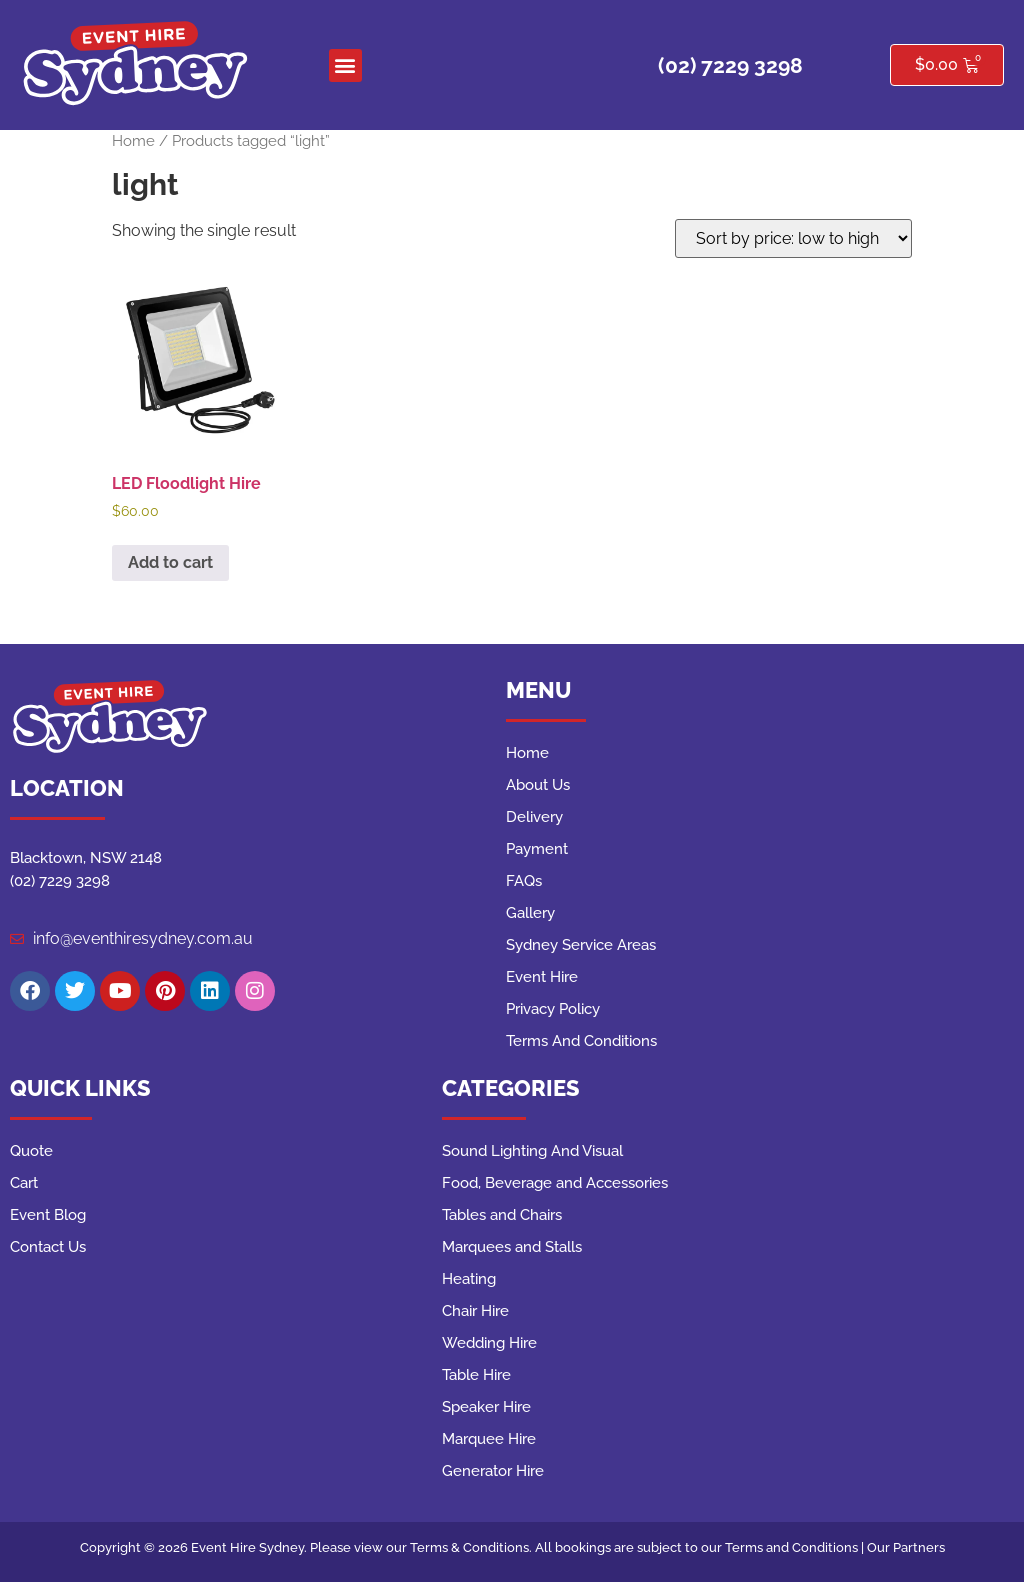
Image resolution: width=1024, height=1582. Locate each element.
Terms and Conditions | (796, 1547)
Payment (537, 849)
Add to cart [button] (170, 562)
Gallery (530, 913)
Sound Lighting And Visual (532, 1151)
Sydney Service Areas (581, 945)
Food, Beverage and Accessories (555, 1183)
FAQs (524, 881)
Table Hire (476, 1375)
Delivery (534, 817)
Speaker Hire (486, 1407)
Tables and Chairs (502, 1215)
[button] (345, 65)
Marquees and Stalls (512, 1247)
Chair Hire (475, 1311)
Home (133, 140)
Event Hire (542, 977)
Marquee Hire (489, 1439)
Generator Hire (493, 1471)
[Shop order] (793, 238)
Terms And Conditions (581, 1041)
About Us (538, 785)
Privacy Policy (553, 1009)
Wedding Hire (489, 1343)
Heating (469, 1279)
